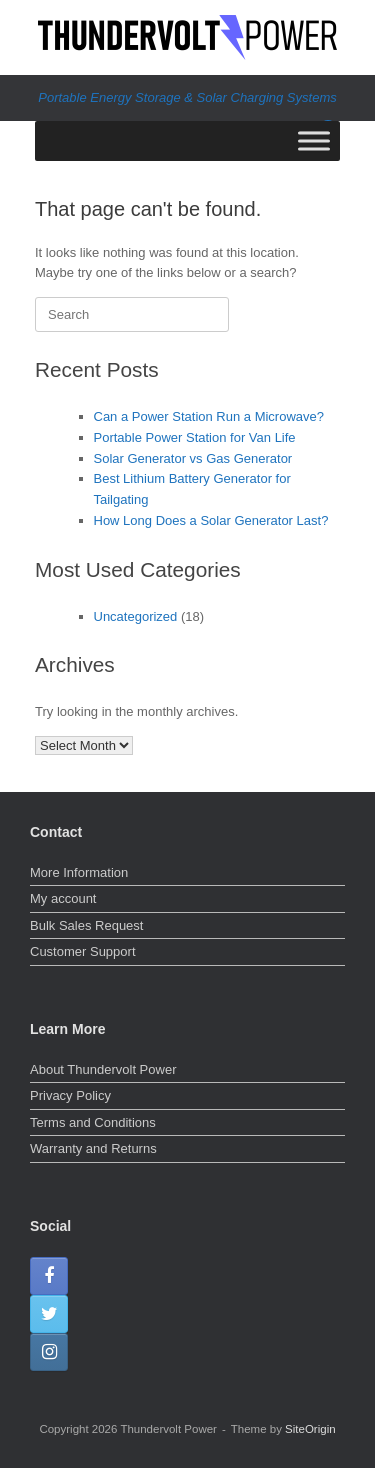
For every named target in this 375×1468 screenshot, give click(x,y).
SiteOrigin (310, 1429)
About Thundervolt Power (103, 1069)
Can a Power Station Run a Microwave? (209, 416)
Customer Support (83, 951)
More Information (79, 872)
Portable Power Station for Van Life (195, 437)
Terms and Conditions (93, 1122)
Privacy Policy (70, 1095)
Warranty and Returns (93, 1148)
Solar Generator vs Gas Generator (193, 458)
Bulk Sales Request (86, 925)
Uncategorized (136, 616)
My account (63, 898)
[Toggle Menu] (314, 140)
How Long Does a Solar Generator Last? (211, 520)
